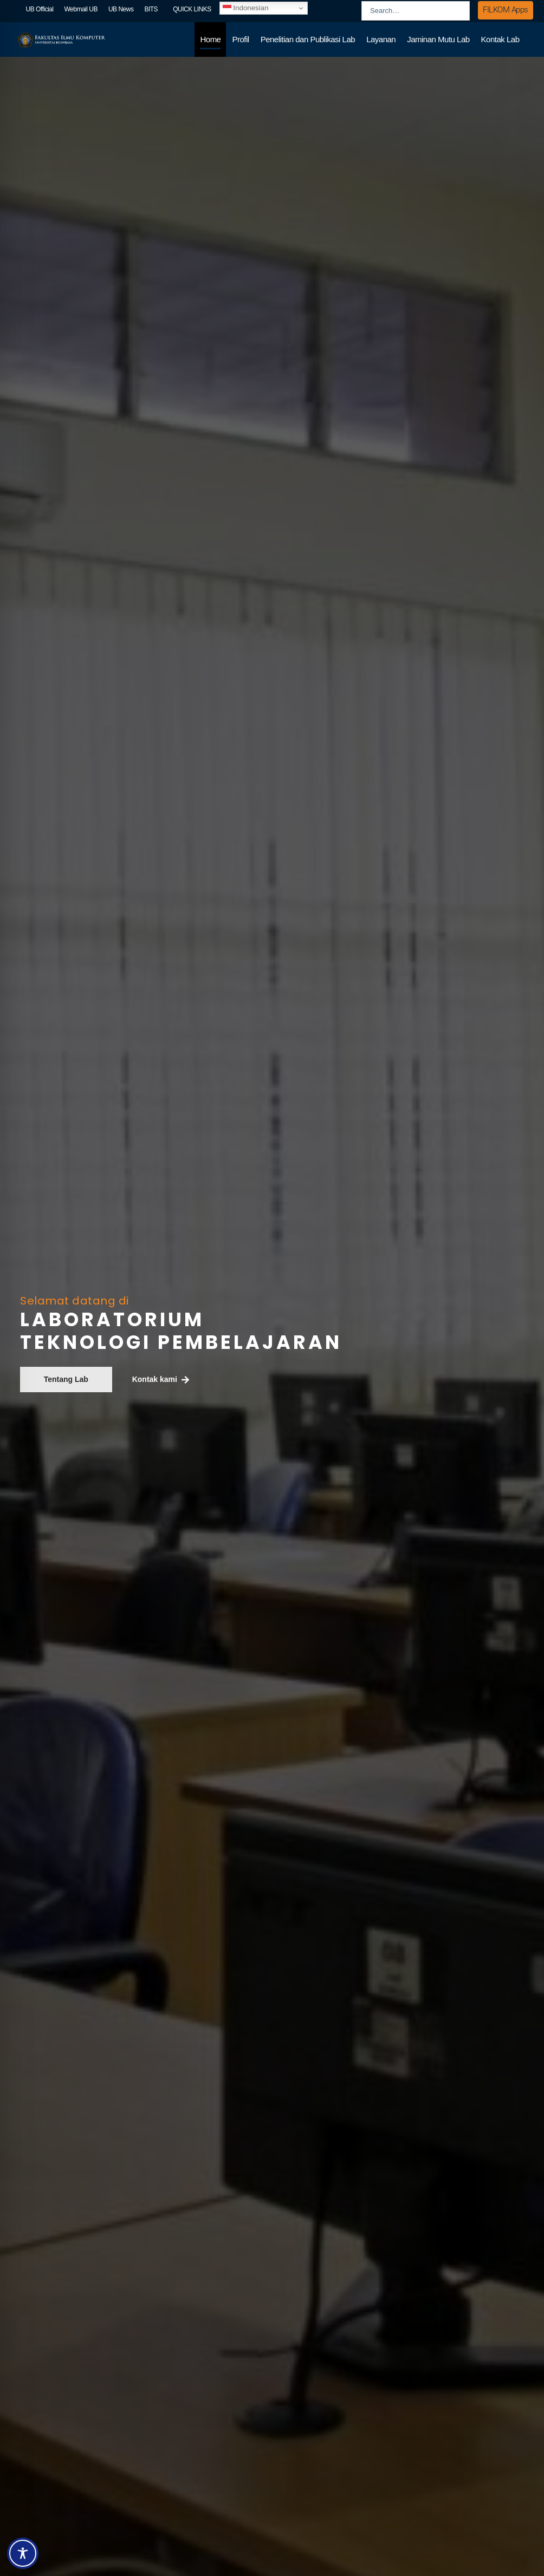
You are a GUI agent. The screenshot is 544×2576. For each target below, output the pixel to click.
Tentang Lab (66, 1379)
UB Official (40, 9)
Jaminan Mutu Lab (438, 39)
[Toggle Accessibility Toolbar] (22, 2553)
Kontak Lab (500, 39)
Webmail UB (80, 9)
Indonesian (246, 8)
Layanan (381, 39)
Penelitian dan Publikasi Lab (308, 39)
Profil (240, 39)
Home (210, 39)
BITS (151, 9)
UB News (121, 9)
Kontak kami (160, 1379)
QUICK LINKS (192, 9)
